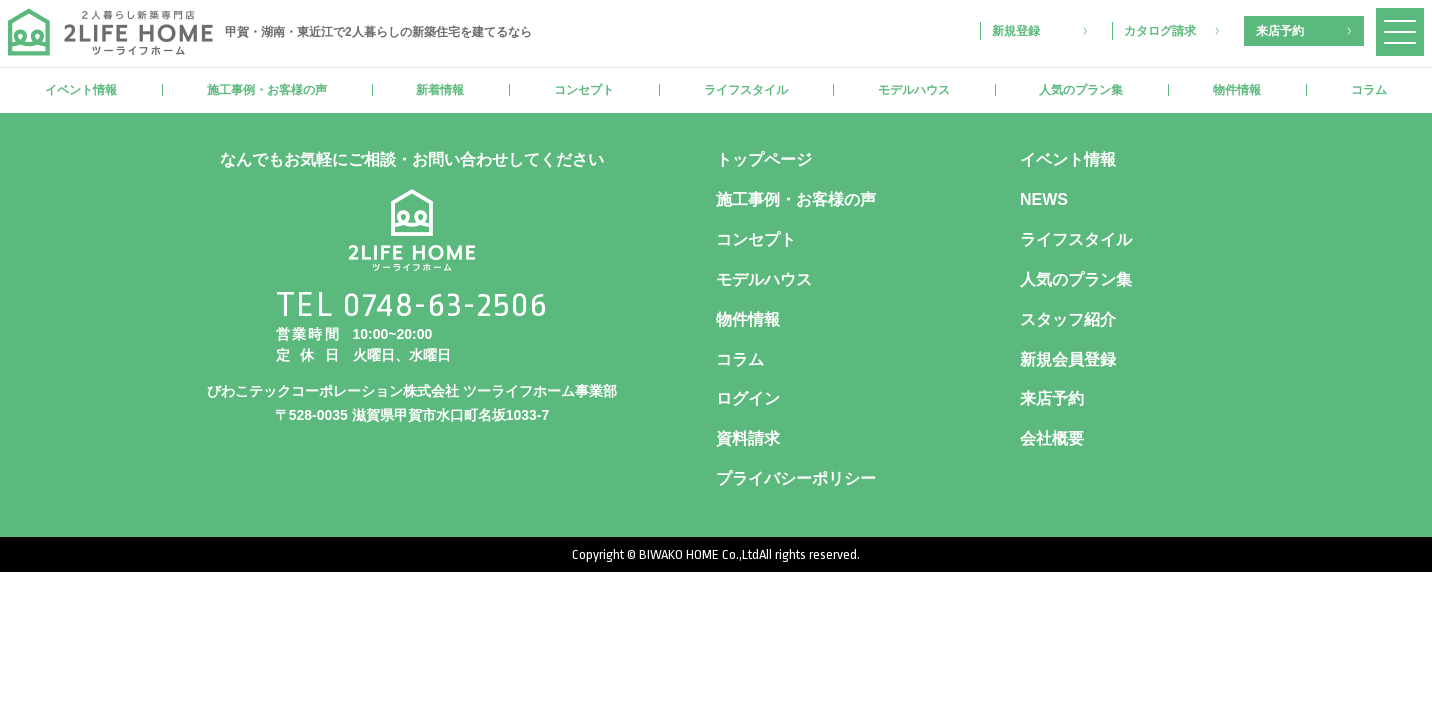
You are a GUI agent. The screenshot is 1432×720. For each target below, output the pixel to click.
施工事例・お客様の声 (267, 90)
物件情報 (1237, 90)
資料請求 (748, 438)
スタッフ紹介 (1068, 319)
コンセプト (584, 90)
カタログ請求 (1160, 31)
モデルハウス (914, 90)
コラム (1369, 90)
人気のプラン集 (1081, 90)
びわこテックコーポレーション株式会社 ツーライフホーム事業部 (412, 391)
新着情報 (440, 90)
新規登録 (1016, 31)
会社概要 (1052, 438)
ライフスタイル (746, 90)
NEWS (1044, 199)
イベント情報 (81, 90)
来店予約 (1280, 31)
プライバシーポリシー (796, 478)
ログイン (748, 398)
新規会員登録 (1068, 359)
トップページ (764, 159)
